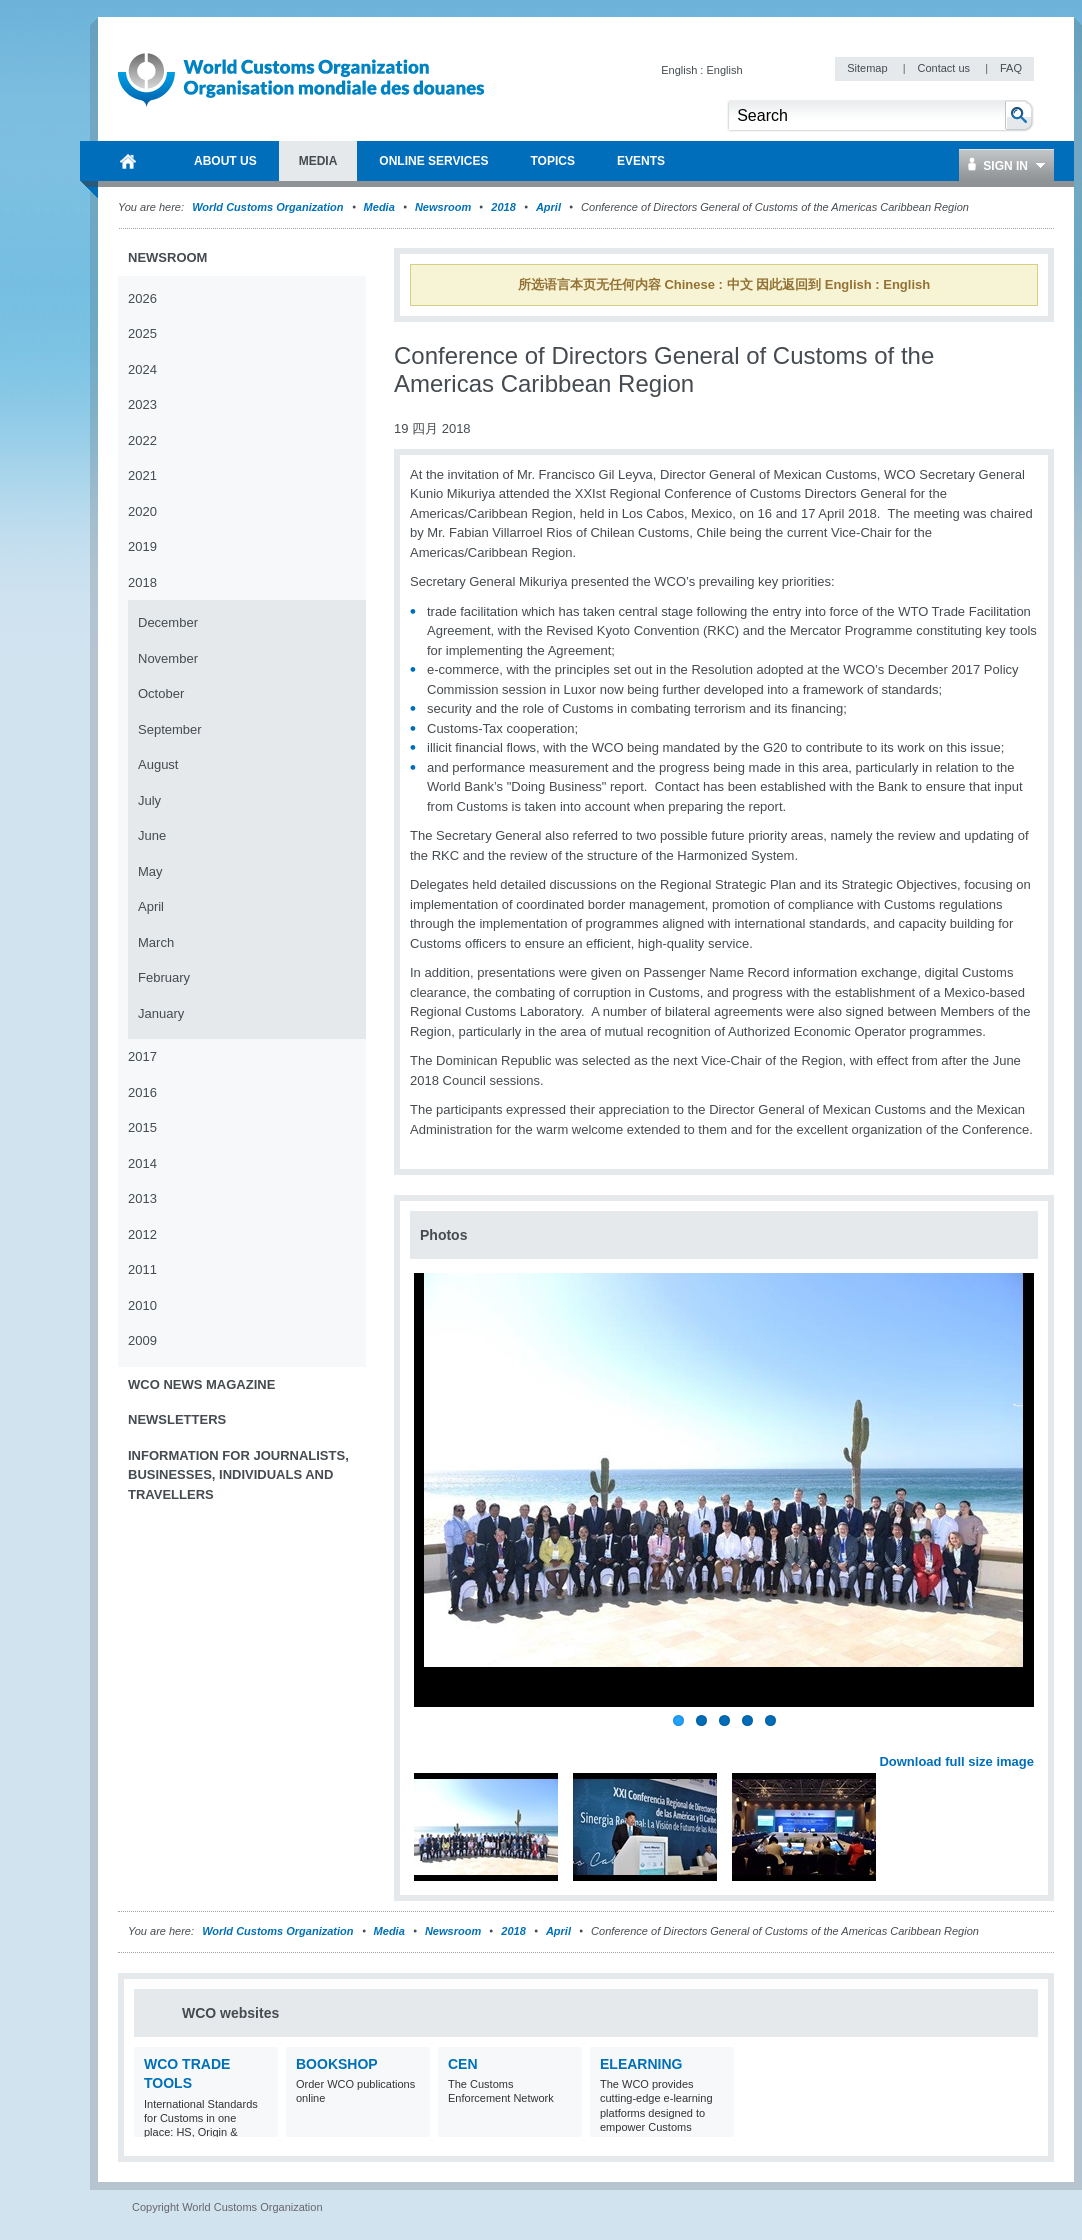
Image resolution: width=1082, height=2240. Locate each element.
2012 (142, 1234)
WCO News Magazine (201, 1384)
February (164, 977)
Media (379, 207)
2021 (142, 475)
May (150, 871)
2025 (142, 333)
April (548, 207)
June (152, 835)
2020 (142, 511)
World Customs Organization (269, 207)
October (161, 693)
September (170, 729)
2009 (142, 1340)
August (158, 764)
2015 (142, 1127)
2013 (142, 1198)
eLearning (641, 2064)
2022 (142, 440)
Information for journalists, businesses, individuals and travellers (238, 1475)
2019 (142, 546)
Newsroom (443, 207)
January (161, 1013)
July (149, 800)
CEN (463, 2064)
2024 (142, 369)
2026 (142, 298)
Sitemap (868, 68)
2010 (142, 1305)
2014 (142, 1163)
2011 (142, 1269)
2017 (142, 1056)
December (168, 622)
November (168, 658)
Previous (431, 1740)
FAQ (1011, 68)
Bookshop (337, 2064)
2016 (142, 1092)
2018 (503, 207)
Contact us (945, 68)
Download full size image (956, 1761)
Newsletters (177, 1419)
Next (1030, 1740)
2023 (142, 404)
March (156, 942)
